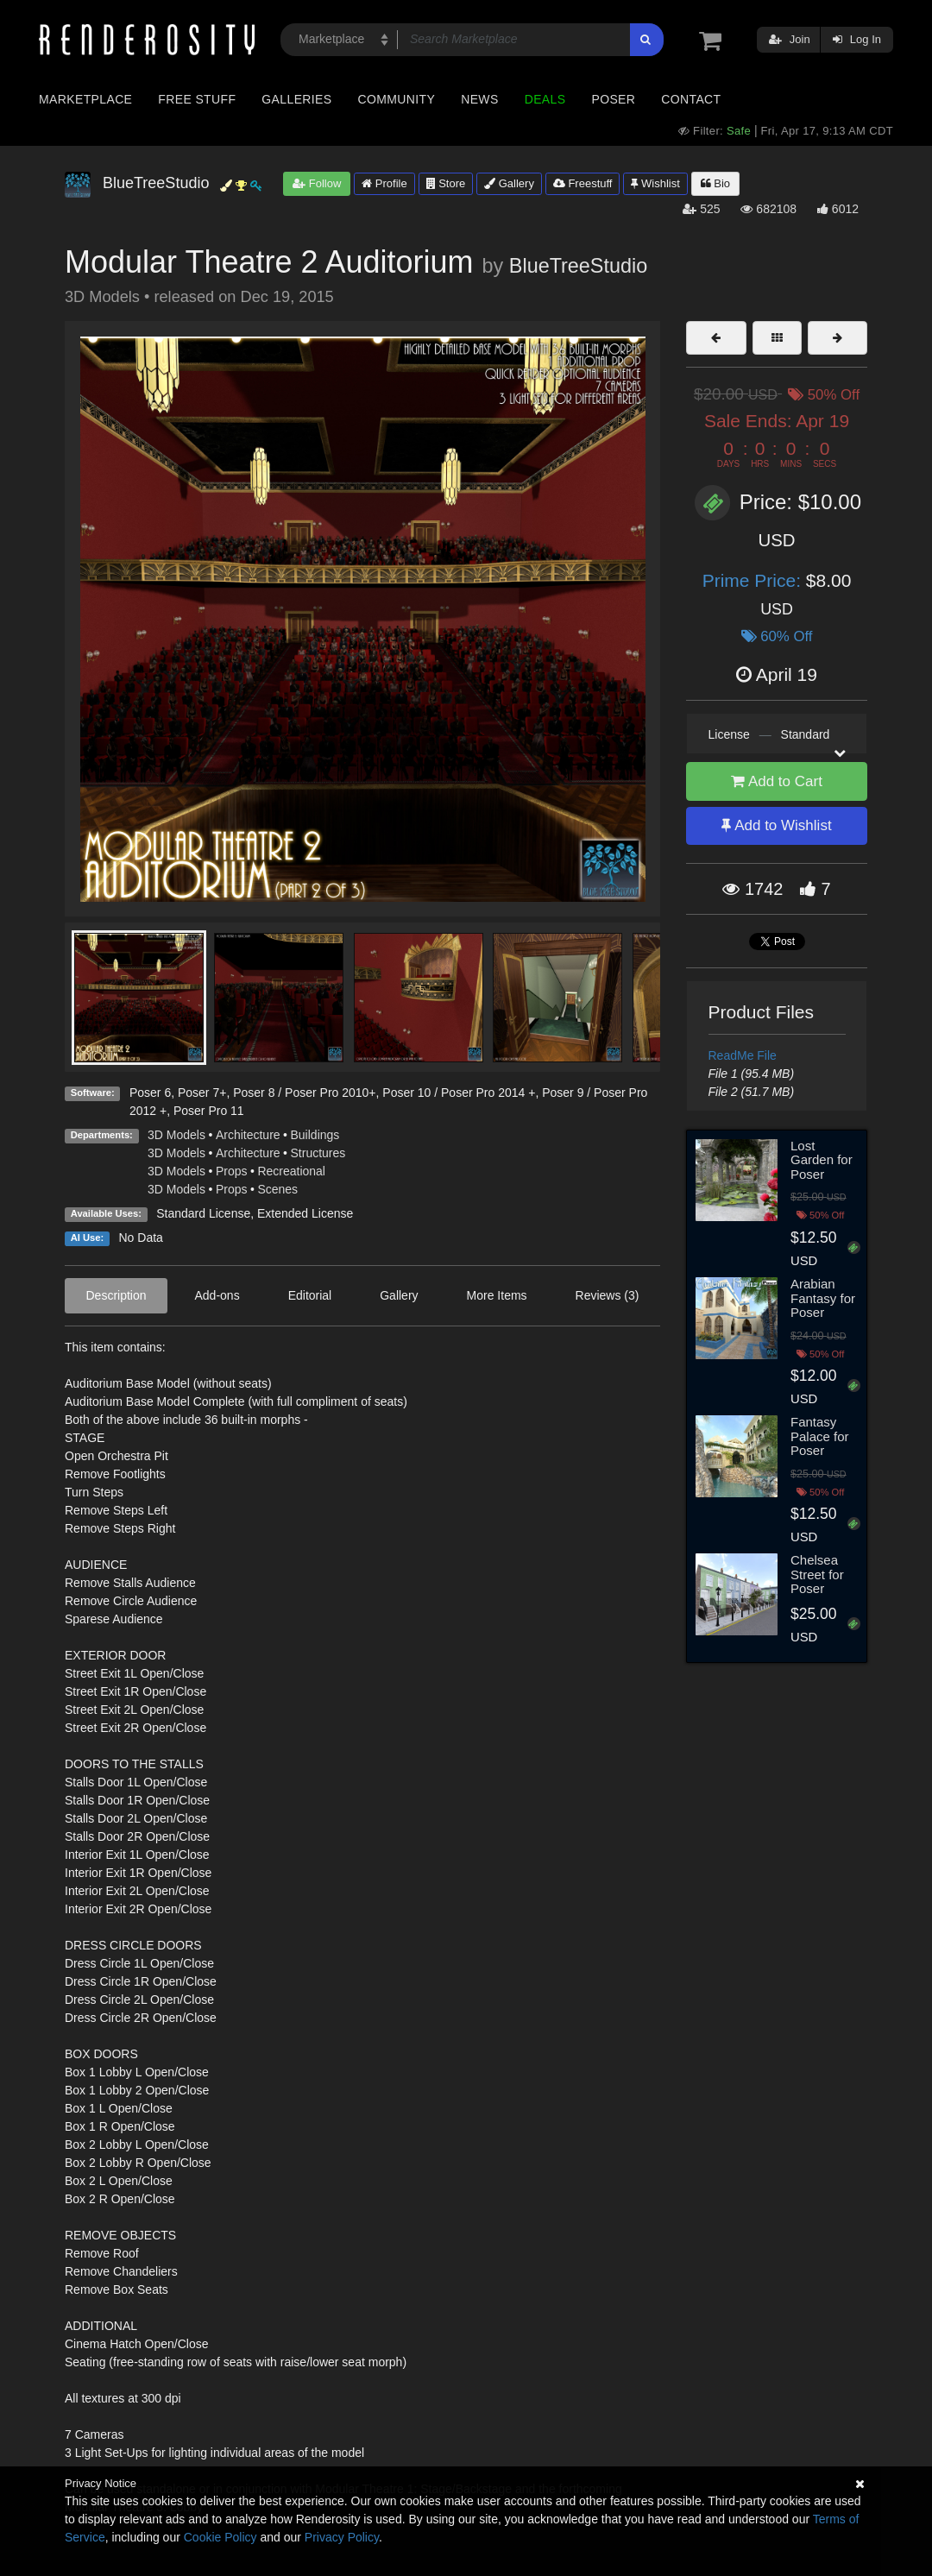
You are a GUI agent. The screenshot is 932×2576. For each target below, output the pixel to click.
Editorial (310, 1295)
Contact (691, 99)
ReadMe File (742, 1055)
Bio (715, 183)
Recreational (291, 1171)
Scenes (277, 1189)
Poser (613, 99)
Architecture (248, 1135)
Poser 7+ (202, 1092)
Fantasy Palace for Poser (819, 1436)
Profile (384, 183)
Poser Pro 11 (208, 1111)
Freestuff (583, 183)
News (479, 99)
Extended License (305, 1213)
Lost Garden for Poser (821, 1159)
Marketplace (85, 99)
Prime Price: (754, 580)
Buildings (315, 1135)
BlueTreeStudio (578, 266)
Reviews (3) (607, 1295)
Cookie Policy (220, 2537)
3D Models (176, 1135)
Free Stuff (197, 99)
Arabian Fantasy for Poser (822, 1297)
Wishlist (655, 183)
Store (446, 183)
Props (232, 1171)
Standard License (203, 1213)
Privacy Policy (342, 2537)
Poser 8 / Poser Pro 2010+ (304, 1092)
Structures (318, 1153)
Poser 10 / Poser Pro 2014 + (458, 1092)
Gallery (509, 183)
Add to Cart (776, 781)
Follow (317, 183)
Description (115, 1295)
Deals (545, 99)
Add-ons (217, 1295)
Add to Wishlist (776, 825)
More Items (497, 1295)
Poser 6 (150, 1092)
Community (397, 99)
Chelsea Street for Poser (817, 1574)
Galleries (296, 99)
